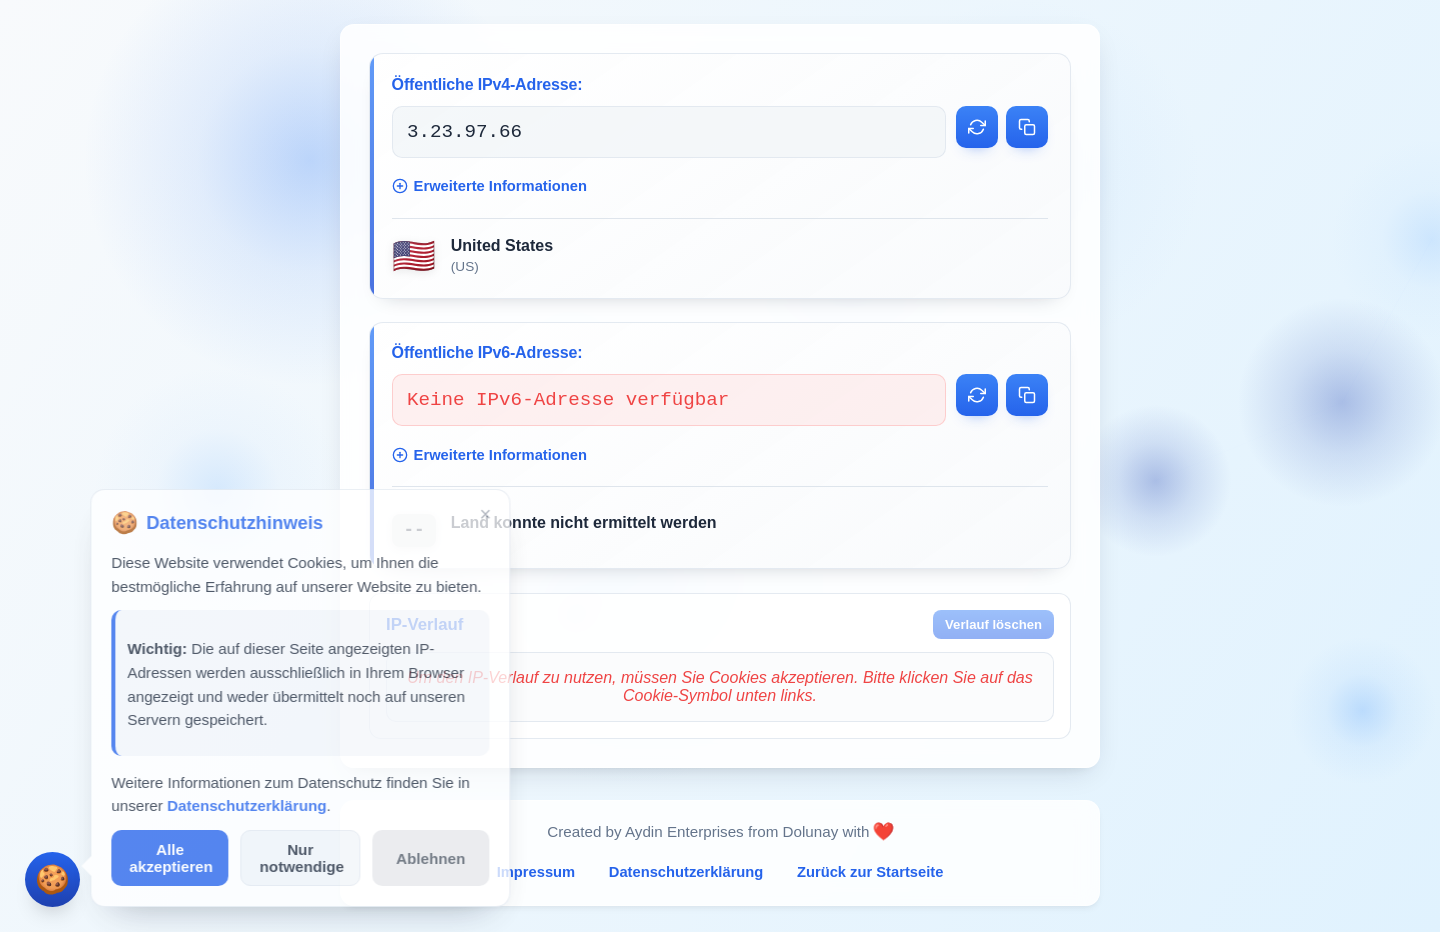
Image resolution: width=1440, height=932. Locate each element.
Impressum (536, 874)
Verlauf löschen (993, 626)
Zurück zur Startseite (870, 874)
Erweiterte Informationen (489, 187)
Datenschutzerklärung (686, 874)
